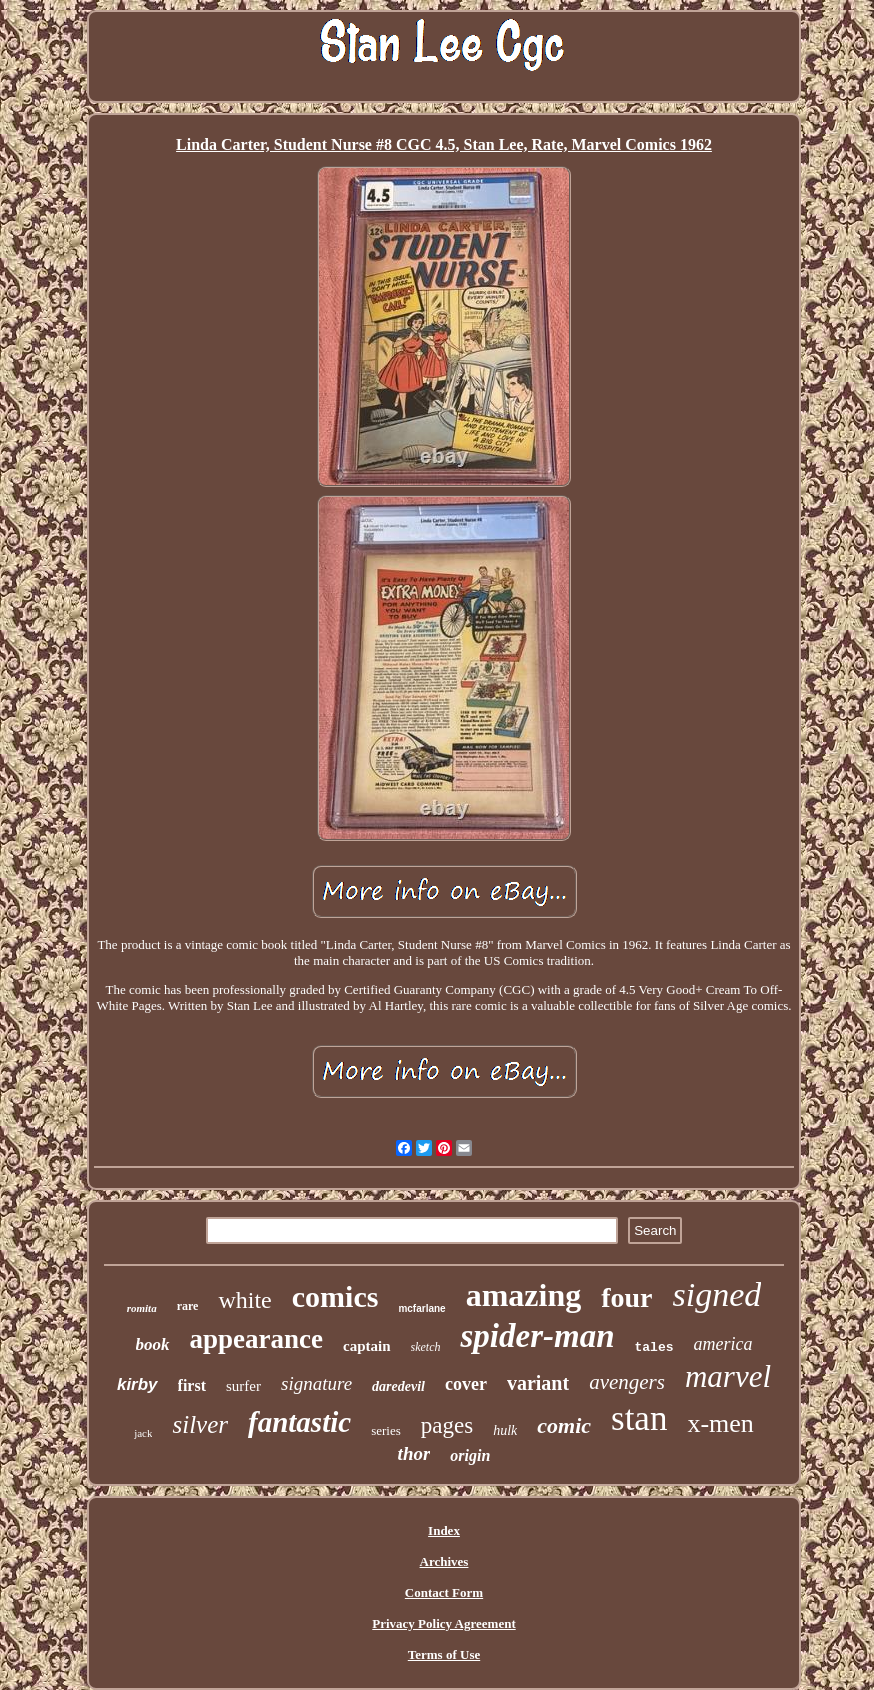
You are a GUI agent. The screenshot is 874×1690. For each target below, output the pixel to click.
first (192, 1385)
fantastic (299, 1422)
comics (335, 1296)
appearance (256, 1339)
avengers (627, 1382)
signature (316, 1383)
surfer (243, 1386)
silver (200, 1424)
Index (444, 1530)
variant (538, 1383)
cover (466, 1384)
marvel (728, 1376)
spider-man (537, 1336)
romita (142, 1308)
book (153, 1344)
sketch (426, 1347)
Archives (444, 1561)
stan (639, 1418)
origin (470, 1455)
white (244, 1300)
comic (564, 1425)
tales (654, 1347)
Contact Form (444, 1592)
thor (414, 1453)
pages (447, 1425)
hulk (505, 1430)
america (723, 1344)
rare (188, 1306)
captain (367, 1346)
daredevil (398, 1386)
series (386, 1430)
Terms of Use (444, 1654)
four (626, 1297)
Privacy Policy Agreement (443, 1623)
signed (717, 1294)
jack (143, 1433)
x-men (720, 1423)
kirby (137, 1384)
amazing (524, 1295)
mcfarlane (421, 1308)
